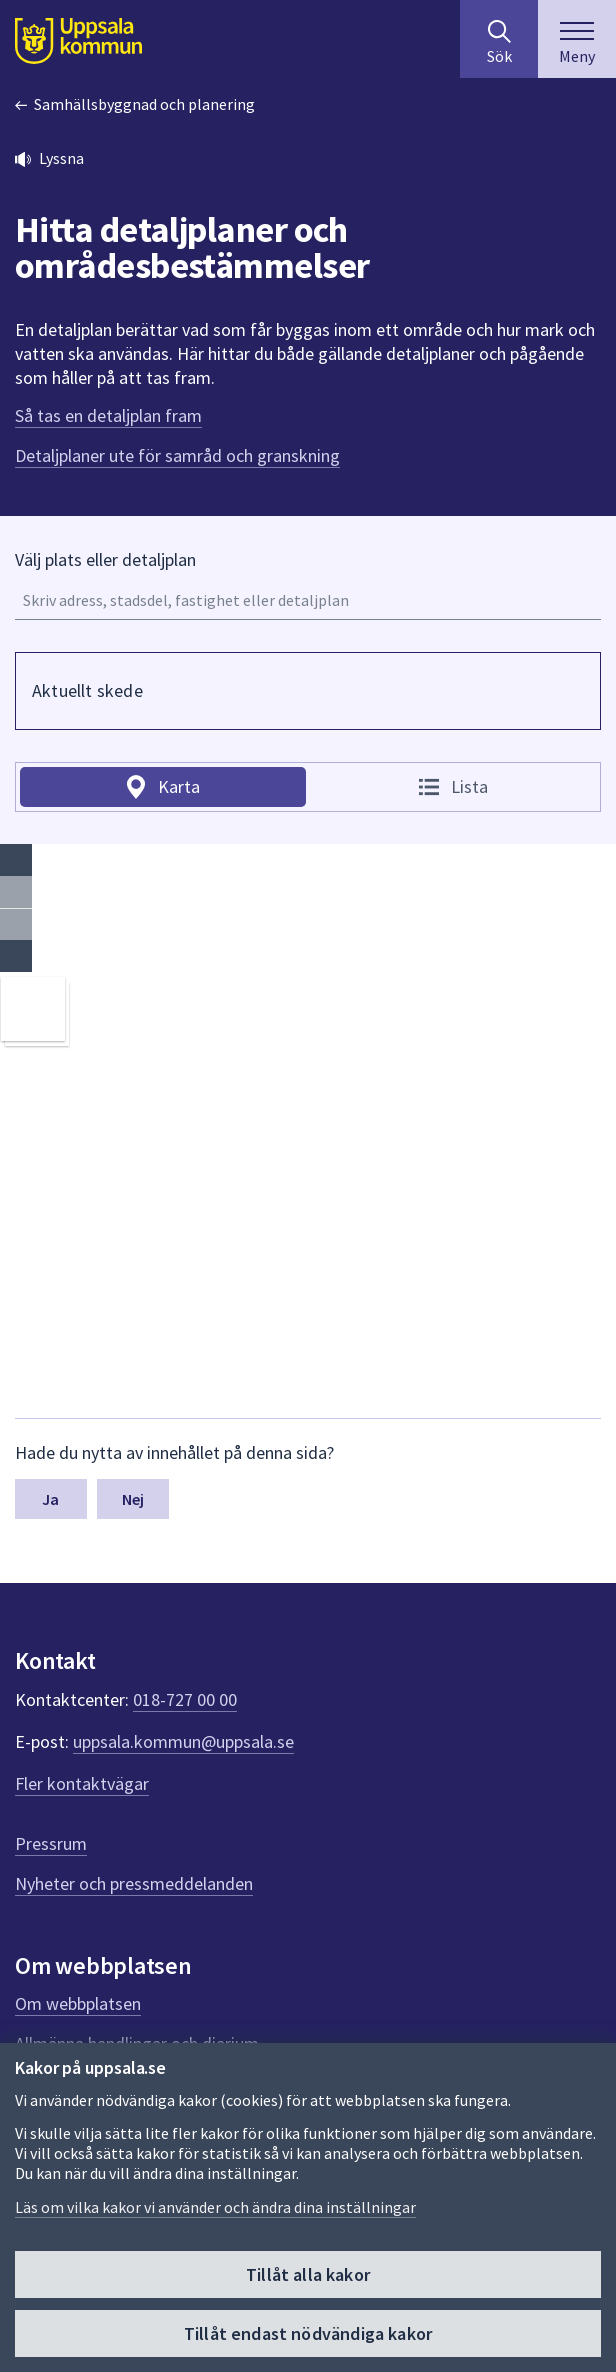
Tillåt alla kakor (308, 2274)
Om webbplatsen (78, 2003)
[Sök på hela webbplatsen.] (499, 39)
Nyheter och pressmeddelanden (134, 1883)
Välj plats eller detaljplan (105, 559)
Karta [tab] (179, 786)
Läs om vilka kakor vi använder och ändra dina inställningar (215, 2207)
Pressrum (51, 1843)
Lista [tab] (469, 786)
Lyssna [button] (61, 158)
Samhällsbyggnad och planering (144, 104)
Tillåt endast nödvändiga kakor (308, 2333)
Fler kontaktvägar (82, 1783)
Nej (133, 1499)
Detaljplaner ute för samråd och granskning (177, 455)
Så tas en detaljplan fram (108, 415)
